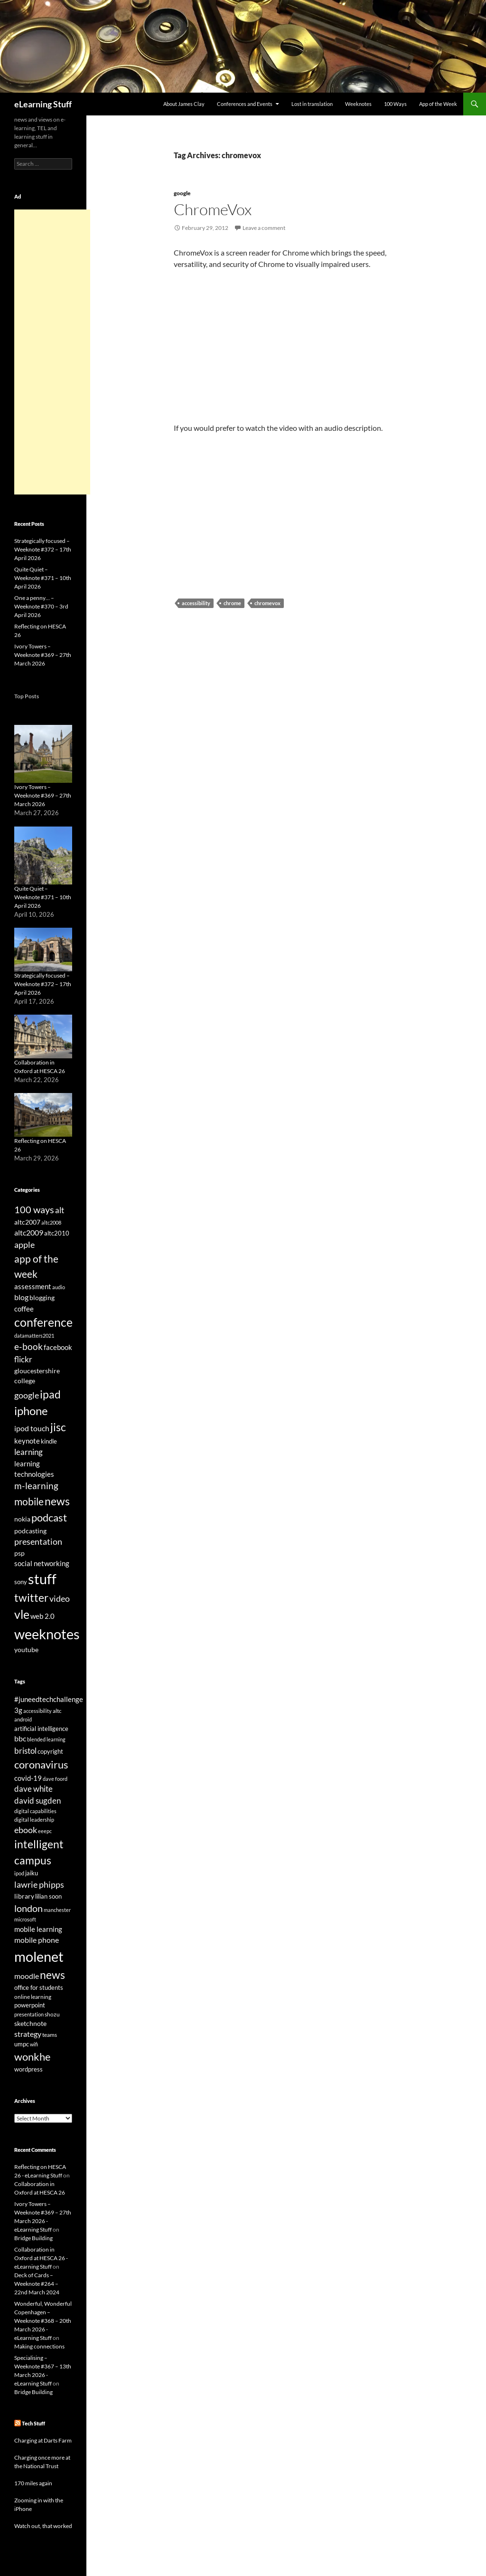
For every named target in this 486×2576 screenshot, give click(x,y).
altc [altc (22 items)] (57, 1710)
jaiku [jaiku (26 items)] (31, 1873)
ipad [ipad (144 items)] (50, 1394)
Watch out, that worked (43, 2525)
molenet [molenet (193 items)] (39, 1956)
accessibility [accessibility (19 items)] (37, 1711)
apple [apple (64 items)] (24, 1244)
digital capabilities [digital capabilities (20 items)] (35, 1811)
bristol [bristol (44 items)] (25, 1751)
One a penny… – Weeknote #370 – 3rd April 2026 (41, 606)
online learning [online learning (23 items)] (32, 1996)
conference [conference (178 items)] (43, 1322)
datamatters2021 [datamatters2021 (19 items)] (34, 1335)
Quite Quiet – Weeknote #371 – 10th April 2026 (42, 578)
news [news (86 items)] (52, 1974)
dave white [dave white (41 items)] (33, 1789)
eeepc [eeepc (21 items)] (45, 1831)
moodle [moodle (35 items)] (26, 1976)
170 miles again (33, 2483)
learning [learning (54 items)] (28, 1452)
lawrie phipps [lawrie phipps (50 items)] (39, 1884)
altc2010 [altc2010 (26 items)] (56, 1233)
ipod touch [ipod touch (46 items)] (31, 1428)
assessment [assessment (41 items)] (32, 1286)
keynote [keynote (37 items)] (27, 1440)
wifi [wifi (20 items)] (34, 2044)
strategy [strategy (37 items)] (27, 2033)
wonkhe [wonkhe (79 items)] (32, 2056)
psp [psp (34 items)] (19, 1553)
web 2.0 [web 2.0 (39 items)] (42, 1616)
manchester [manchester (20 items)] (57, 1910)
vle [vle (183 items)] (21, 1614)
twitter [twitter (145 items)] (31, 1597)
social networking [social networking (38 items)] (41, 1563)
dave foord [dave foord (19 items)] (55, 1779)
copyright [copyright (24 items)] (50, 1751)
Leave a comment (264, 227)
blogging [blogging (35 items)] (42, 1297)
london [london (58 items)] (28, 1908)
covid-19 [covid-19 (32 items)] (28, 1778)
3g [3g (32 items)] (18, 1710)
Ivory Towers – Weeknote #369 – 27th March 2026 (42, 655)
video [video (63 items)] (59, 1598)
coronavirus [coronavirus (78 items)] (41, 1764)
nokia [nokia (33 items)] (22, 1519)
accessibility (196, 603)
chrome (232, 603)
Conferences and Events (244, 104)
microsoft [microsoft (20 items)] (25, 1919)
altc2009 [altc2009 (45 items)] (28, 1232)
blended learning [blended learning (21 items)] (46, 1739)
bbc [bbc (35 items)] (20, 1738)
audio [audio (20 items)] (58, 1287)
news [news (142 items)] (57, 1501)
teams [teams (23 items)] (49, 2034)
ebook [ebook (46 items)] (25, 1830)
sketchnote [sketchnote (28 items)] (30, 2023)
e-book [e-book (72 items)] (28, 1346)
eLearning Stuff (43, 104)
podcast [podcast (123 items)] (49, 1517)
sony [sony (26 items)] (20, 1582)
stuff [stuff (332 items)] (42, 1579)
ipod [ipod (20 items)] (19, 1873)
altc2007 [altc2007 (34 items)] (27, 1222)
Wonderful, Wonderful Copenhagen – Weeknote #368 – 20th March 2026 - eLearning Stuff (43, 2320)
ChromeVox (213, 209)
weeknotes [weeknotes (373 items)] (47, 1633)
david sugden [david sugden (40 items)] (37, 1801)
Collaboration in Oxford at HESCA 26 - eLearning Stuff (41, 2258)
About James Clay (184, 104)
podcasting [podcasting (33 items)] (30, 1531)
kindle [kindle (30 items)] (49, 1441)
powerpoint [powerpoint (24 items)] (29, 2005)
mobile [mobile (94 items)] (29, 1501)
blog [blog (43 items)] (21, 1297)
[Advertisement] (52, 351)
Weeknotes (358, 104)
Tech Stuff (33, 2423)
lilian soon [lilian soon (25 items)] (48, 1896)
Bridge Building (33, 2238)
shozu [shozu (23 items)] (52, 2014)
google (182, 193)
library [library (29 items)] (24, 1896)
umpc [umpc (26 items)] (21, 2044)
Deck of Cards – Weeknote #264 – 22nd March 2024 (36, 2284)
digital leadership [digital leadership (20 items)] (34, 1819)
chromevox (267, 603)
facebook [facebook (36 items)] (58, 1347)
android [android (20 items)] (23, 1719)
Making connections (39, 2346)
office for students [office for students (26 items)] (38, 1987)
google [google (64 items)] (26, 1395)
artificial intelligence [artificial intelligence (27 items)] (41, 1728)
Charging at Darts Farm (43, 2440)
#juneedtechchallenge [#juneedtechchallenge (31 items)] (48, 1699)
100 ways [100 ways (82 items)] (34, 1209)
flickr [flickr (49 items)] (23, 1359)
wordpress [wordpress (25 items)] (28, 2069)
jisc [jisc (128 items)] (58, 1427)
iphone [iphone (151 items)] (31, 1410)
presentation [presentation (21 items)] (29, 2014)
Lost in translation (312, 104)
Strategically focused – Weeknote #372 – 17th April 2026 (42, 549)
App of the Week (438, 104)
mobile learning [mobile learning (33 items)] (38, 1929)
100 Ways (395, 104)
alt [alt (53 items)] (59, 1210)
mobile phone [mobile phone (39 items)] (36, 1939)
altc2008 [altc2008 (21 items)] (51, 1222)
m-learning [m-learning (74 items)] (36, 1485)
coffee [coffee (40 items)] (24, 1308)
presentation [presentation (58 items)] (38, 1542)
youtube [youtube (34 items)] (26, 1649)
